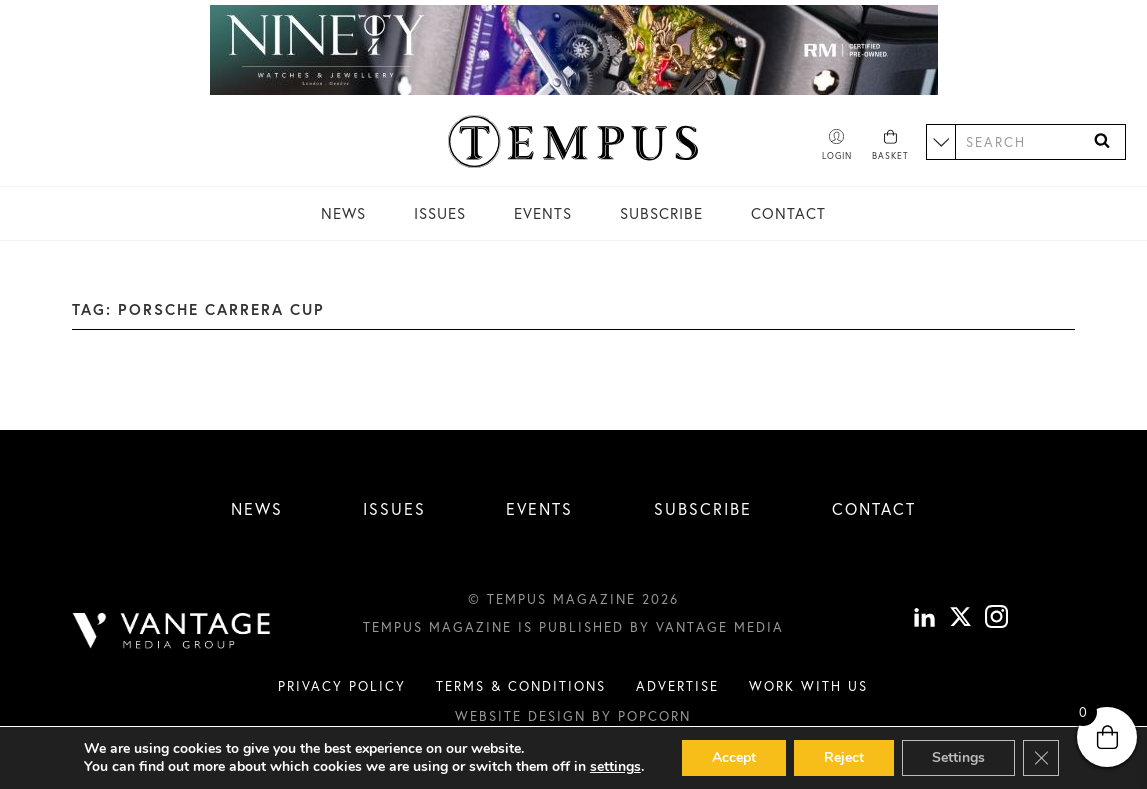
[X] (960, 619)
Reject (844, 757)
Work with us (808, 686)
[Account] (837, 146)
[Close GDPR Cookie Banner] (1041, 758)
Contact (788, 213)
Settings (958, 757)
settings (615, 767)
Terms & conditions (521, 686)
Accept (734, 757)
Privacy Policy (342, 686)
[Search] (1102, 141)
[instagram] (996, 619)
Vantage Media (720, 627)
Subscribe (661, 213)
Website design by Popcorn (573, 716)
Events (543, 213)
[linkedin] (924, 619)
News (343, 213)
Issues (440, 213)
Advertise (677, 686)
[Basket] (890, 146)
